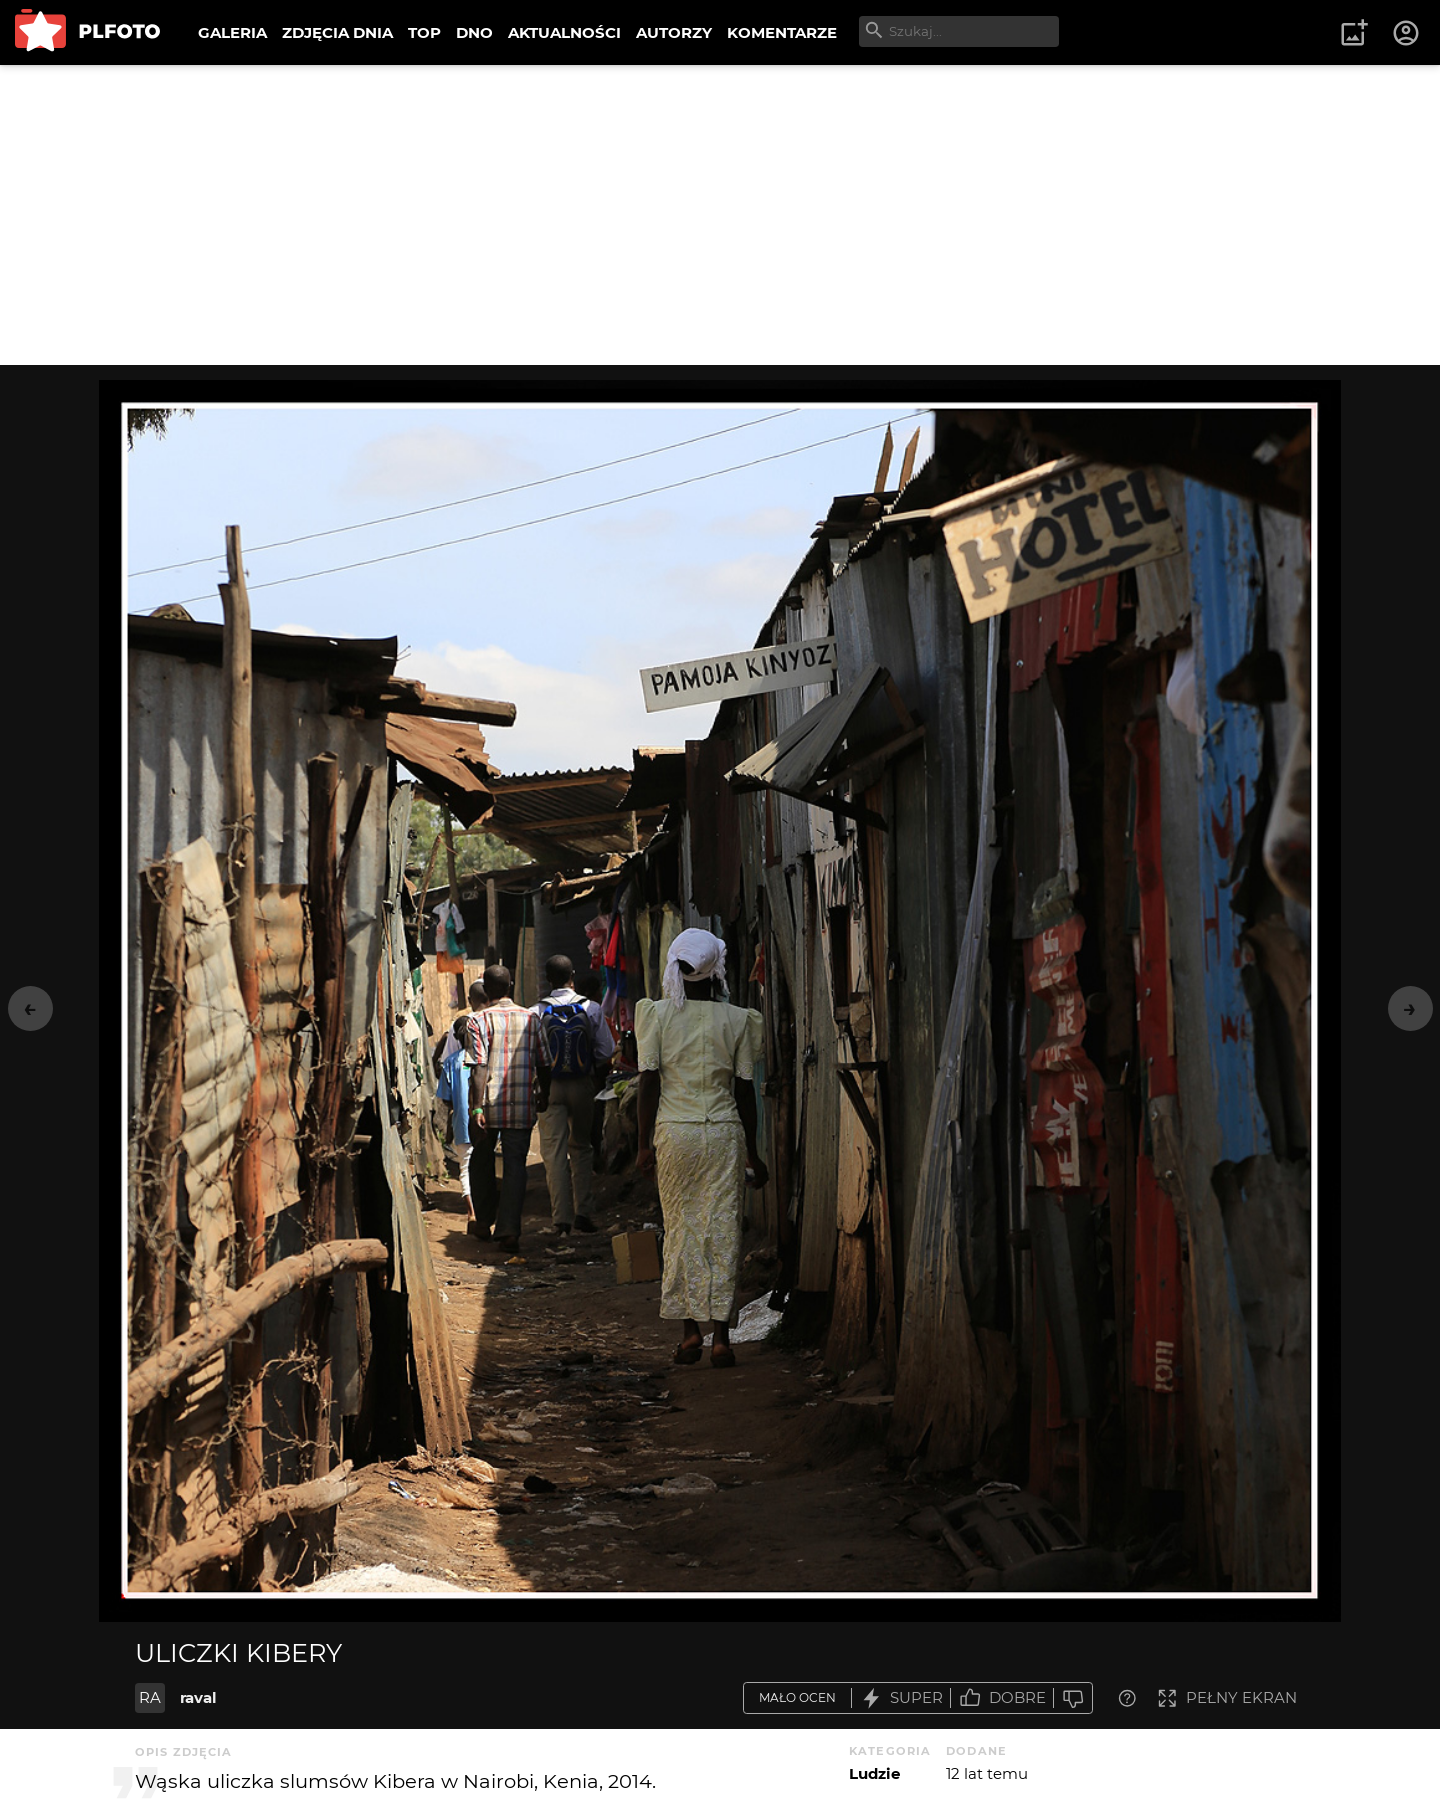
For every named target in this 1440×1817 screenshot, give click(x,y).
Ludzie (874, 1773)
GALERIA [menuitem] (232, 32)
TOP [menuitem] (424, 32)
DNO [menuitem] (474, 32)
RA (150, 1697)
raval (198, 1697)
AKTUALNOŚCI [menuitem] (564, 32)
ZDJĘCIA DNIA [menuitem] (337, 32)
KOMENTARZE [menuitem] (782, 32)
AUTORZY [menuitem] (674, 32)
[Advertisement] (720, 215)
